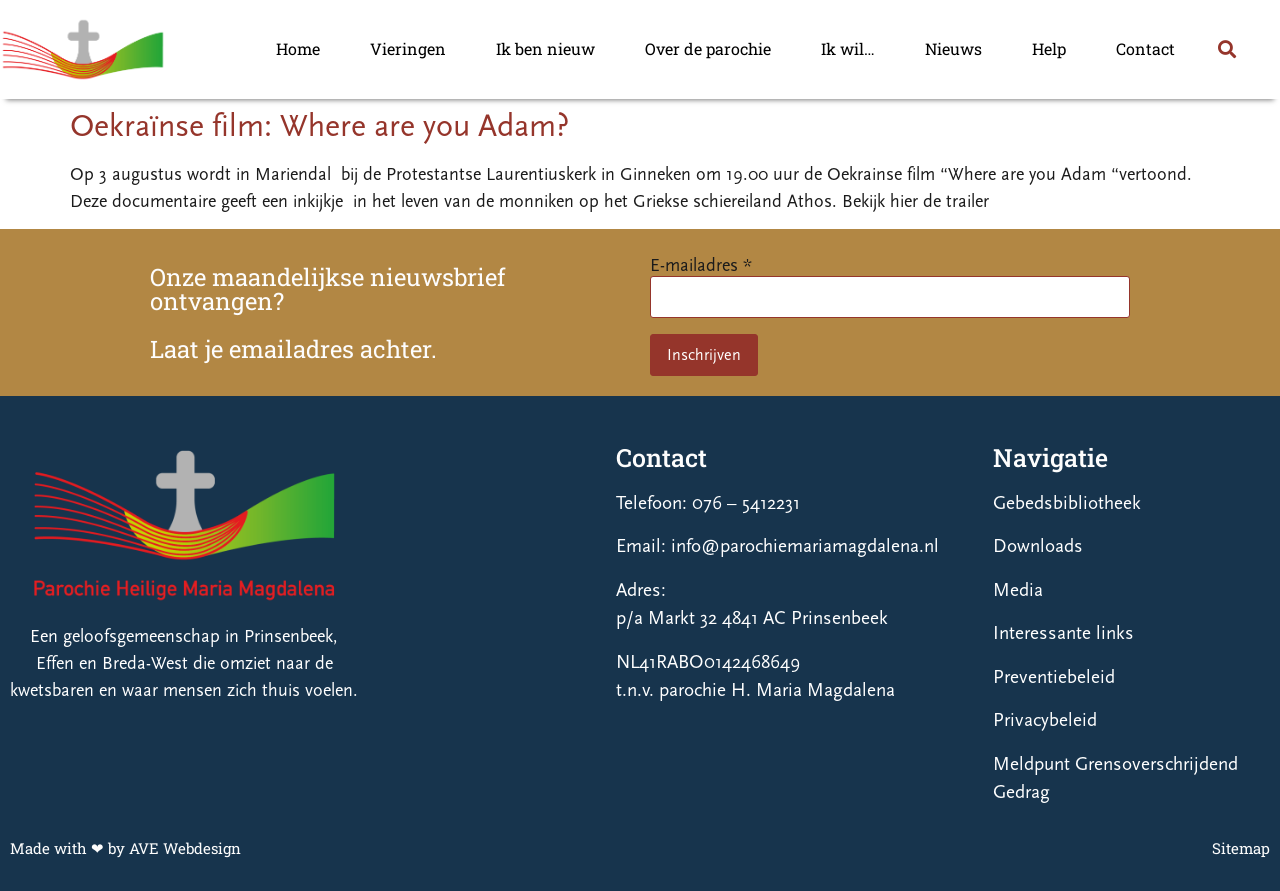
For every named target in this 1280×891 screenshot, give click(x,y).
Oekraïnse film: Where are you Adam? (319, 126)
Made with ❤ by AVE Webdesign (125, 848)
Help (1049, 48)
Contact (1145, 48)
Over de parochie (708, 48)
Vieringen (408, 48)
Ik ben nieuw (545, 48)
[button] (1226, 49)
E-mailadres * (701, 265)
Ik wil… (848, 48)
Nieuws (953, 48)
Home (298, 48)
